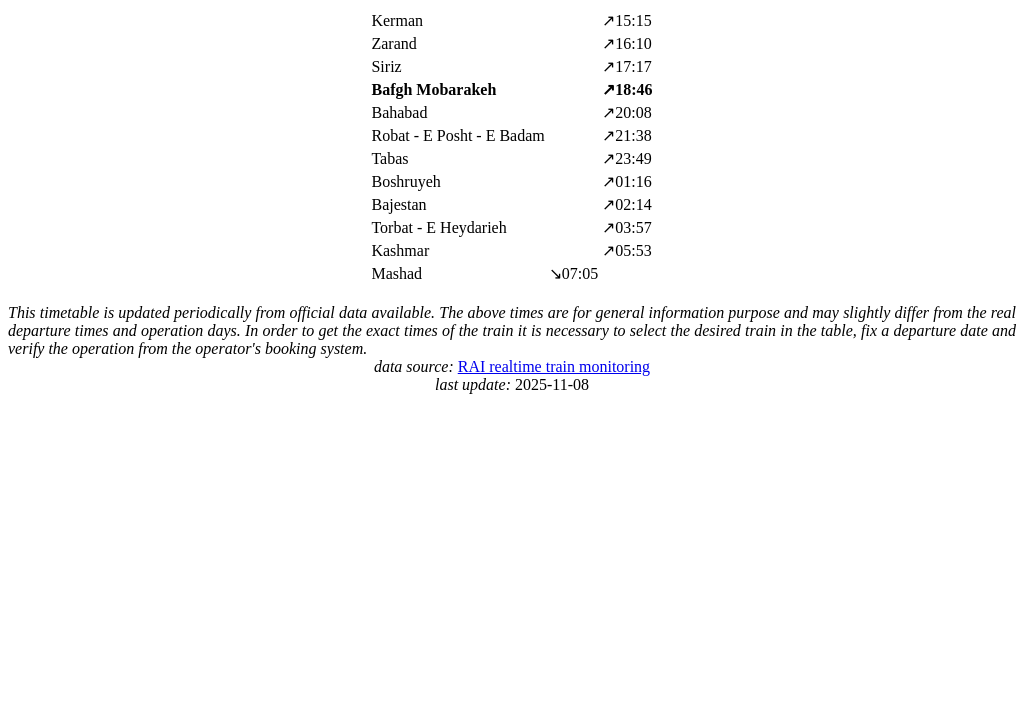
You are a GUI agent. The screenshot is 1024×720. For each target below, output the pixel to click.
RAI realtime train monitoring (554, 366)
